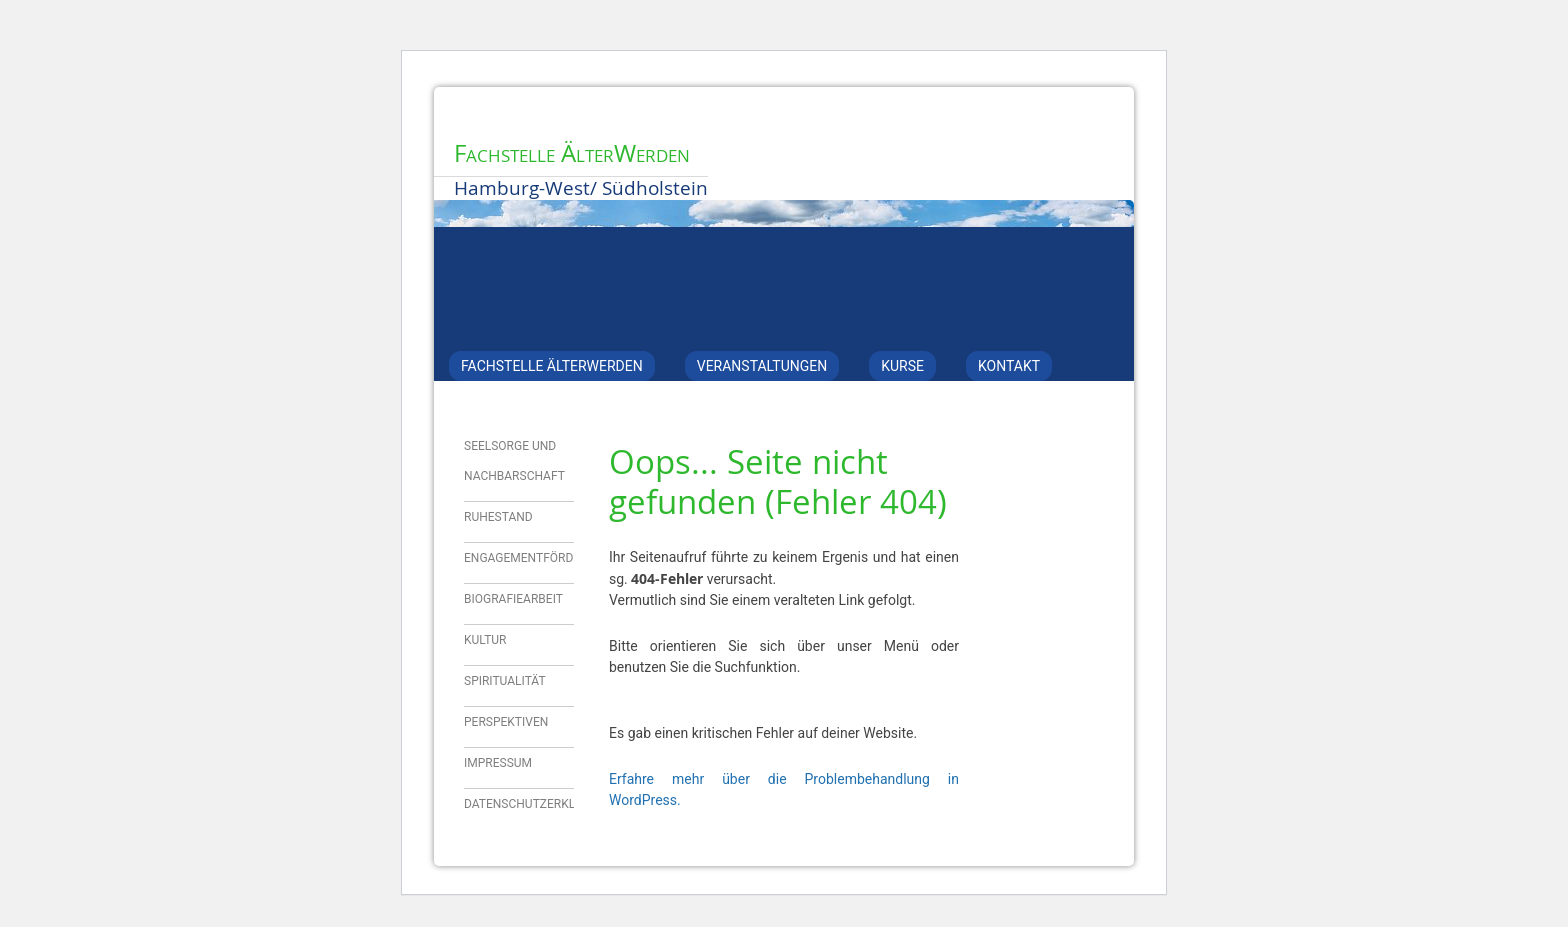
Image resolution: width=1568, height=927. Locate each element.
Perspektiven (506, 722)
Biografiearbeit (513, 599)
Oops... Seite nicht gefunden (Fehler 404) (778, 481)
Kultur (485, 640)
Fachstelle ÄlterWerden (572, 153)
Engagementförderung (538, 558)
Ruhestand (498, 517)
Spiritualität (505, 681)
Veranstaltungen (762, 366)
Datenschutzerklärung (539, 804)
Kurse (902, 366)
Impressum (498, 763)
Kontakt (1009, 366)
